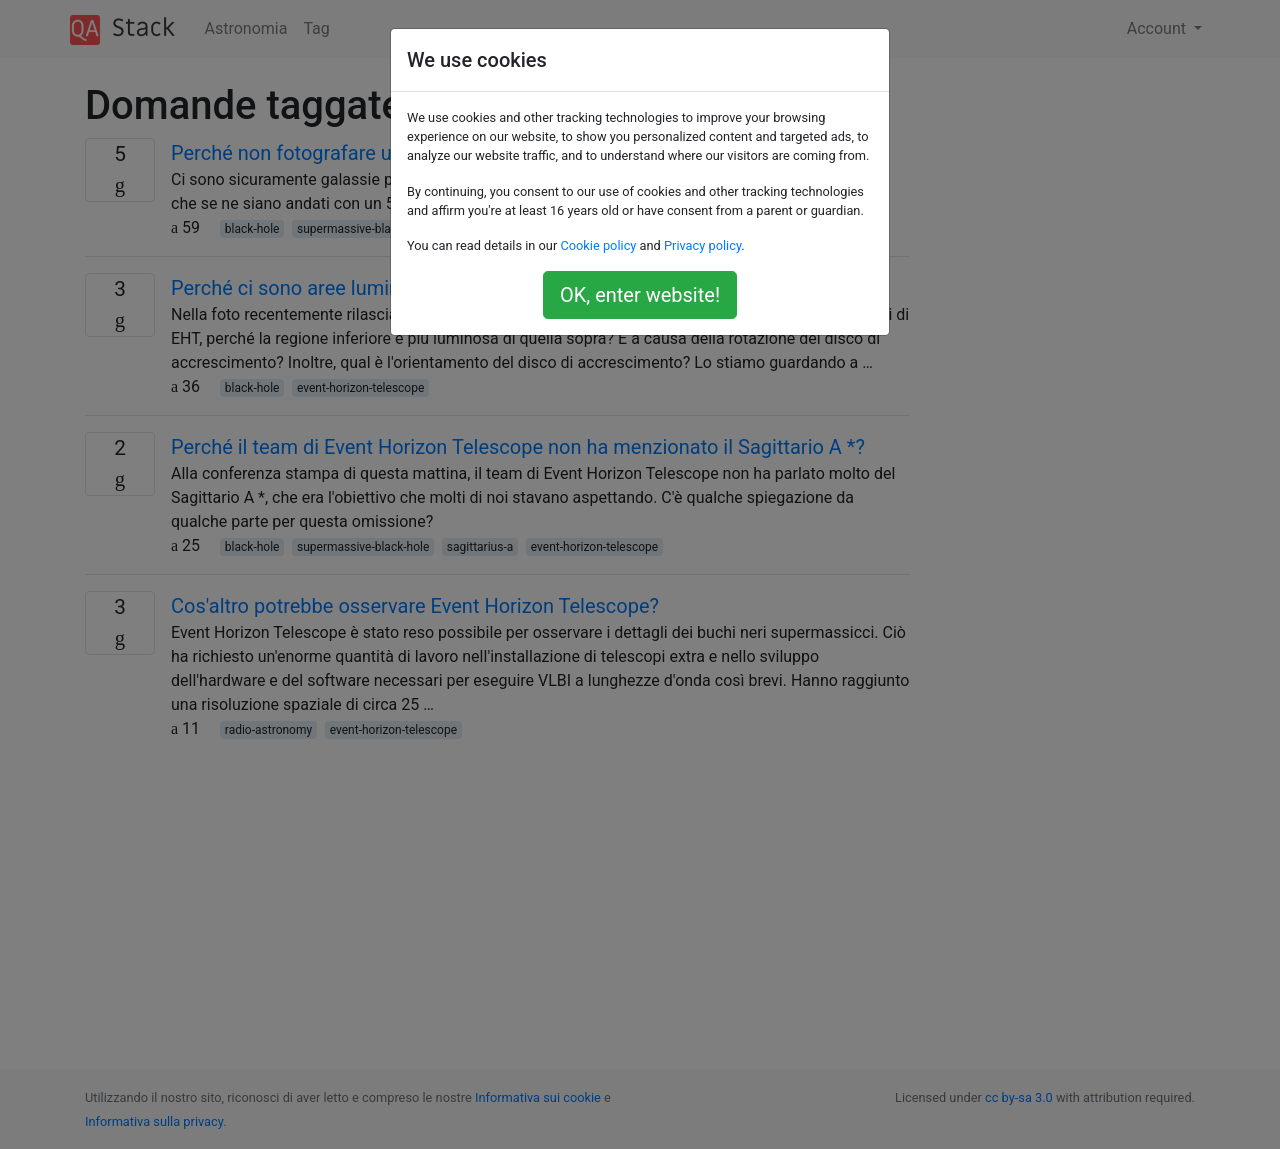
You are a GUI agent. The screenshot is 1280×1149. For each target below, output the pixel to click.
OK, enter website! (640, 295)
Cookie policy (598, 245)
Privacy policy (702, 245)
